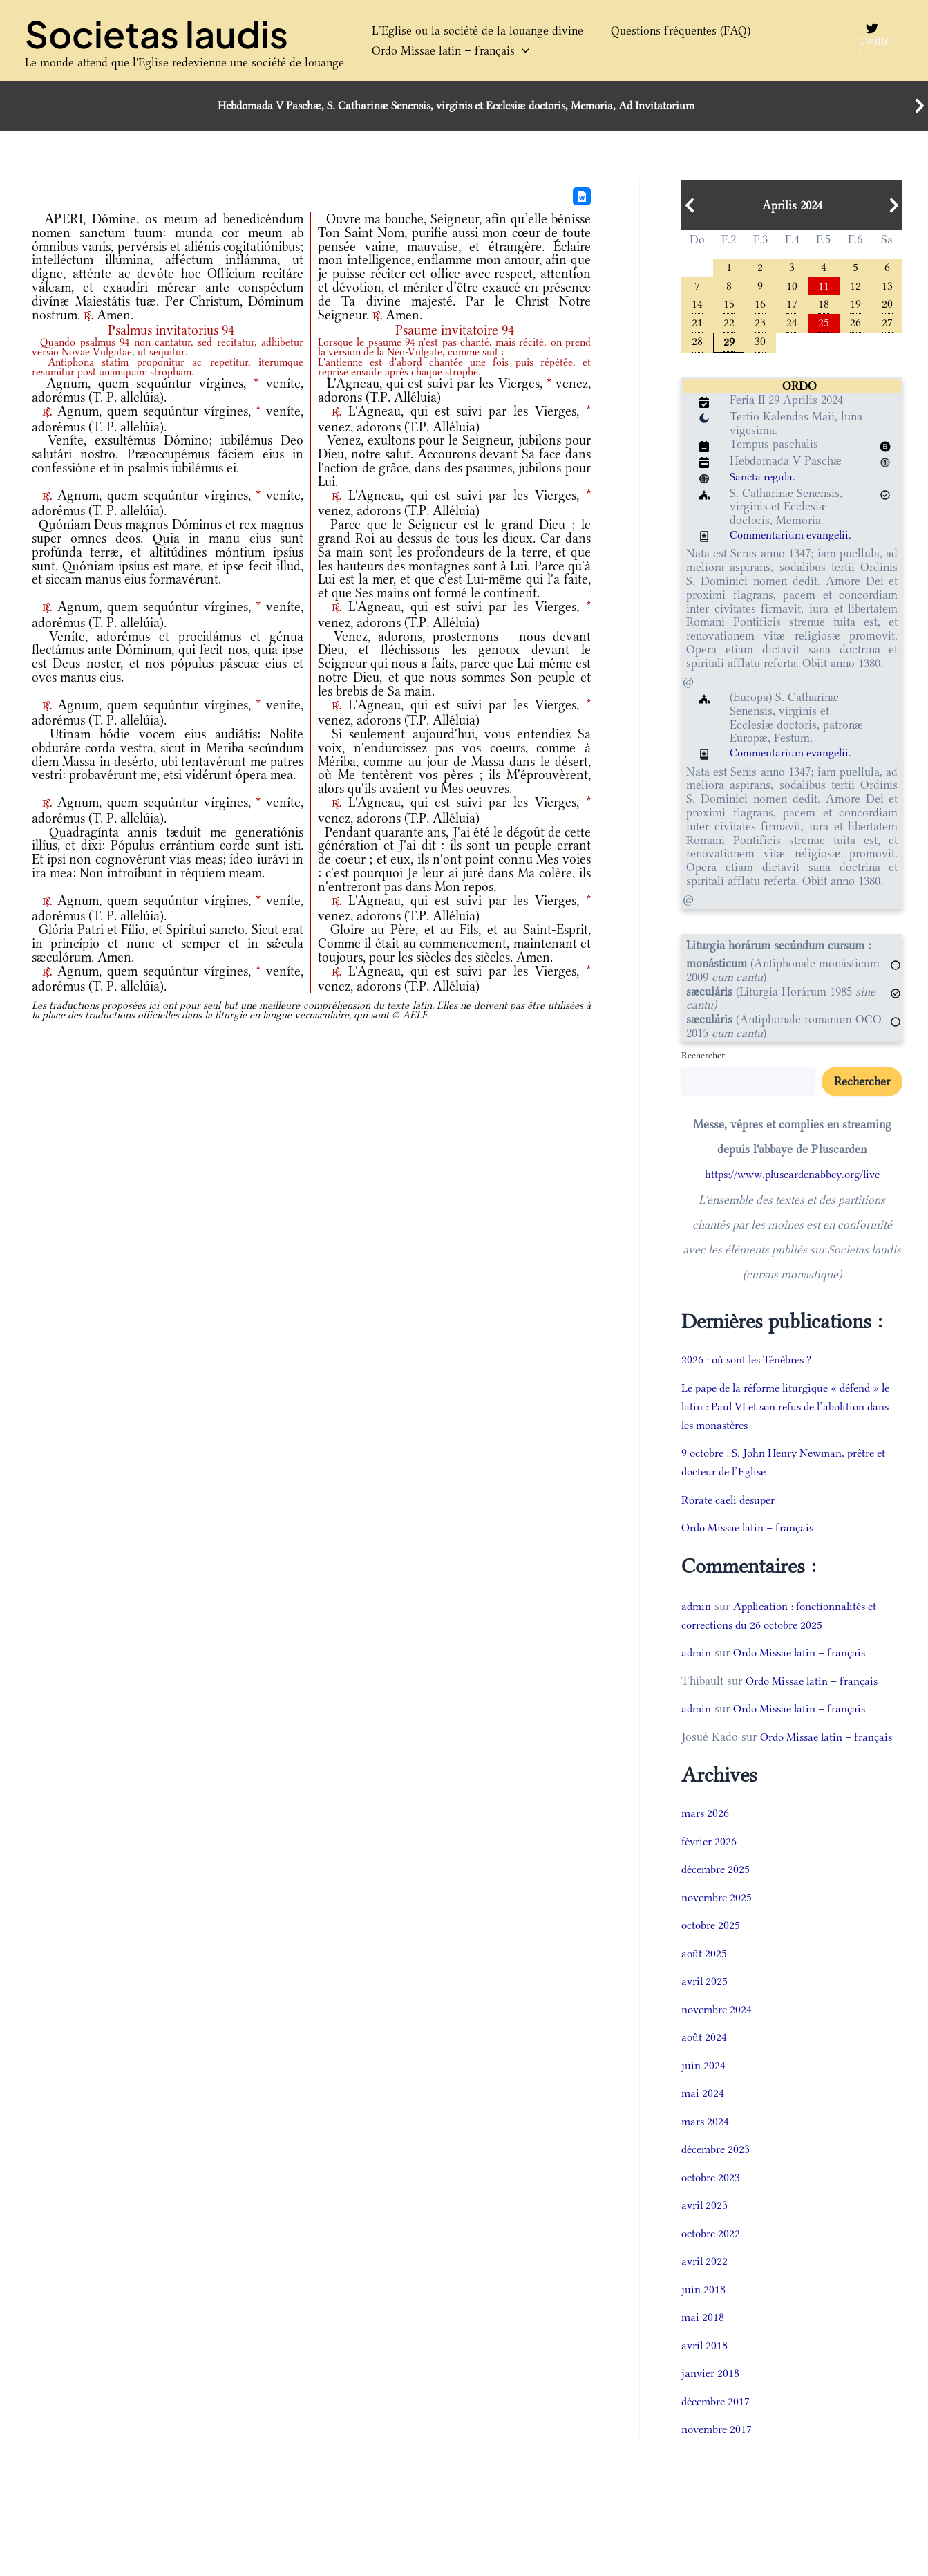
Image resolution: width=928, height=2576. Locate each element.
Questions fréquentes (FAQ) (660, 30)
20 (887, 305)
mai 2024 (703, 2115)
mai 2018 (703, 2339)
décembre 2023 (718, 2171)
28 (697, 344)
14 (697, 305)
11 (823, 286)
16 (760, 305)
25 (823, 325)
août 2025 (704, 1975)
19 (855, 305)
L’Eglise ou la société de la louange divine (470, 30)
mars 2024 (706, 2143)
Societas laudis (156, 34)
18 (823, 305)
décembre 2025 (718, 1891)
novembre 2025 (718, 1919)
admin (696, 1609)
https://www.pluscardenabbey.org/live (792, 1178)
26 (855, 325)
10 (791, 286)
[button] (515, 51)
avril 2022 (705, 2283)
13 (887, 286)
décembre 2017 (718, 2423)
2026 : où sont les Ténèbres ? (752, 1363)
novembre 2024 (718, 2031)
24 (791, 325)
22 (729, 325)
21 (697, 325)
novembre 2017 (718, 2451)
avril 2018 (705, 2367)
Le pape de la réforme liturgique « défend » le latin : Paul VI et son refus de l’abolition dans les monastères (790, 1409)
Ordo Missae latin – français (443, 51)
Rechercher (703, 1059)
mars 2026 (706, 1835)
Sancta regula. (764, 480)
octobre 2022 (712, 2255)
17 (791, 305)
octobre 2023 (712, 2199)
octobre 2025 (712, 1947)
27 (887, 325)
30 (760, 344)
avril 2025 (705, 2003)
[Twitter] (870, 40)
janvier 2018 (711, 2395)
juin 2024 (703, 2087)
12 (855, 286)
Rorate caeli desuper (732, 1503)
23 (760, 325)
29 (729, 345)
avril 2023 (705, 2227)
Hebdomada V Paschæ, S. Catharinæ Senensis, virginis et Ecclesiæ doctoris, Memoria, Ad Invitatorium (456, 106)
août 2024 (704, 2059)
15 (729, 305)
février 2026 (710, 1863)
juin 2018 (703, 2311)
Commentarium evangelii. (795, 538)
